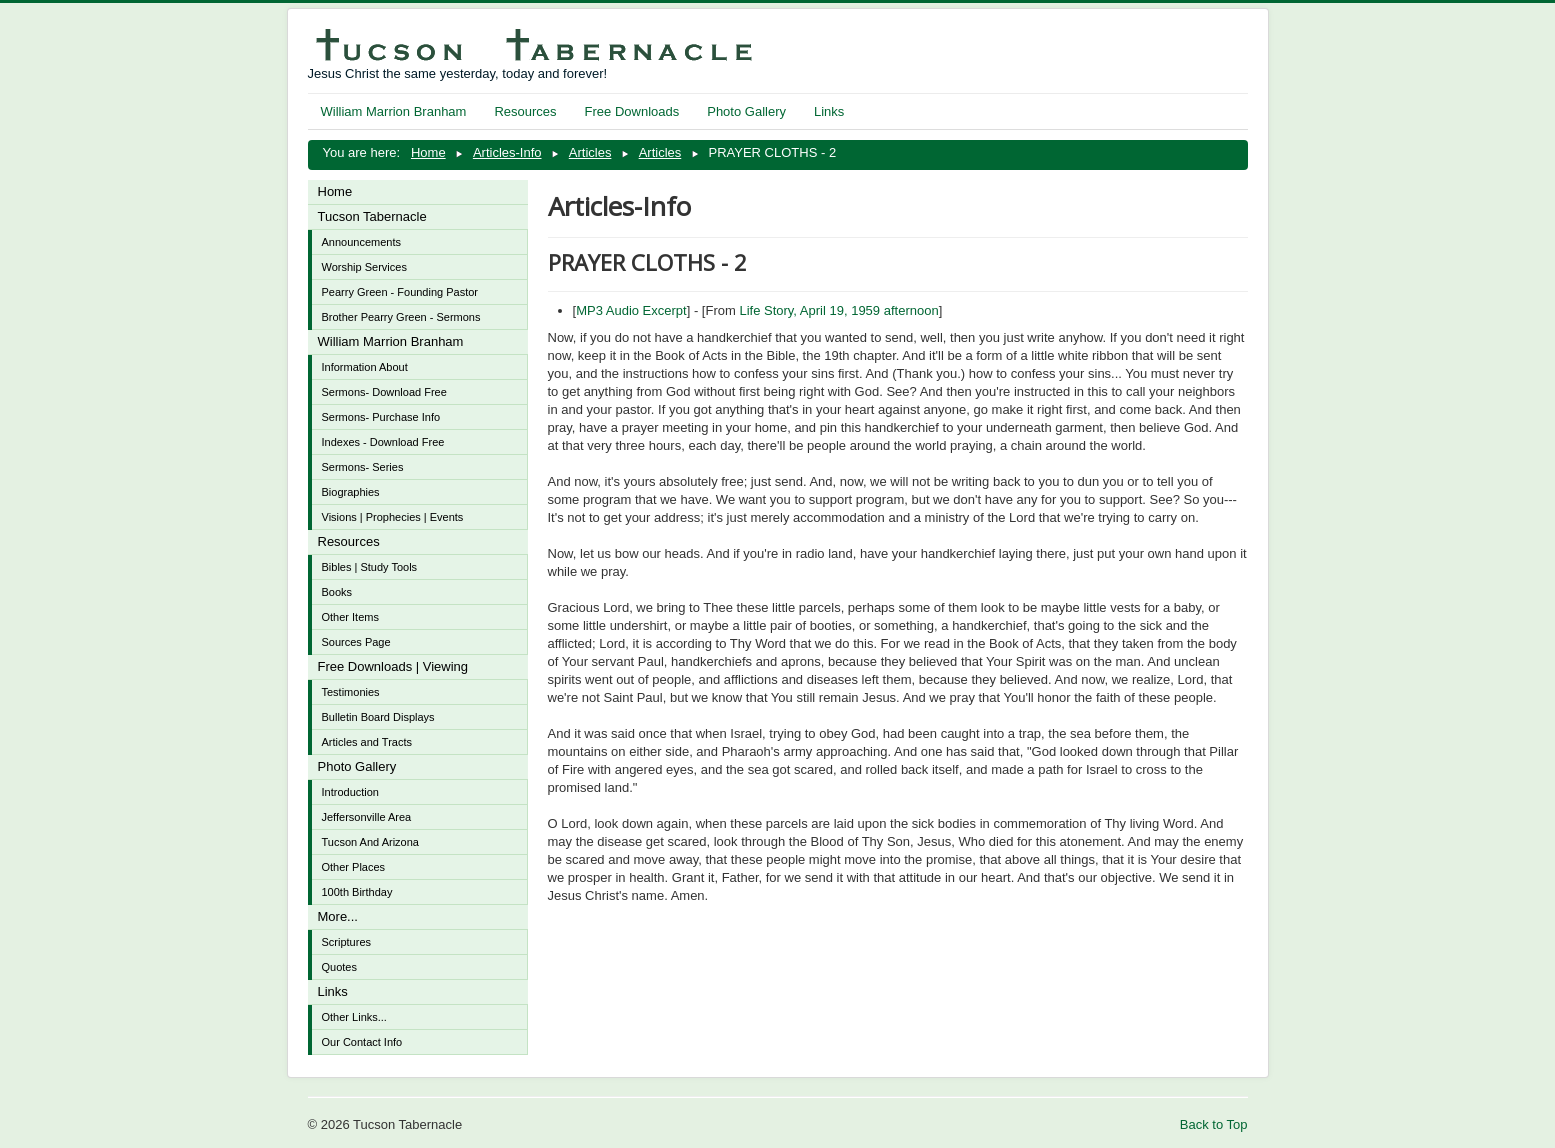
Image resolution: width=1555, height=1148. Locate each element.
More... (338, 916)
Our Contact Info (362, 1042)
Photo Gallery (746, 111)
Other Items (350, 617)
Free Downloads (632, 111)
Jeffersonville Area (367, 817)
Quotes (339, 967)
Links (829, 111)
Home (335, 191)
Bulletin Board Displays (378, 717)
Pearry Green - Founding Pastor (400, 292)
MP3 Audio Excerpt (631, 310)
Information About (365, 367)
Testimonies (351, 692)
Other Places (354, 867)
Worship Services (364, 267)
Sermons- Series (363, 467)
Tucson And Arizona (370, 842)
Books (337, 592)
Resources (525, 111)
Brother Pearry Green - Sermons (401, 317)
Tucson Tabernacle (372, 216)
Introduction (350, 792)
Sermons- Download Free (384, 392)
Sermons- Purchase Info (381, 417)
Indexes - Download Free (383, 442)
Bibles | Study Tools (370, 567)
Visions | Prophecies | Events (393, 517)
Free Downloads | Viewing (393, 666)
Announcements (362, 242)
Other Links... (354, 1017)
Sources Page (356, 642)
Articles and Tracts (367, 742)
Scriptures (347, 942)
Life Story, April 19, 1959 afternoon (838, 310)
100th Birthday (357, 892)
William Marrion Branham (394, 111)
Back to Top (1214, 1124)
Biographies (351, 492)
